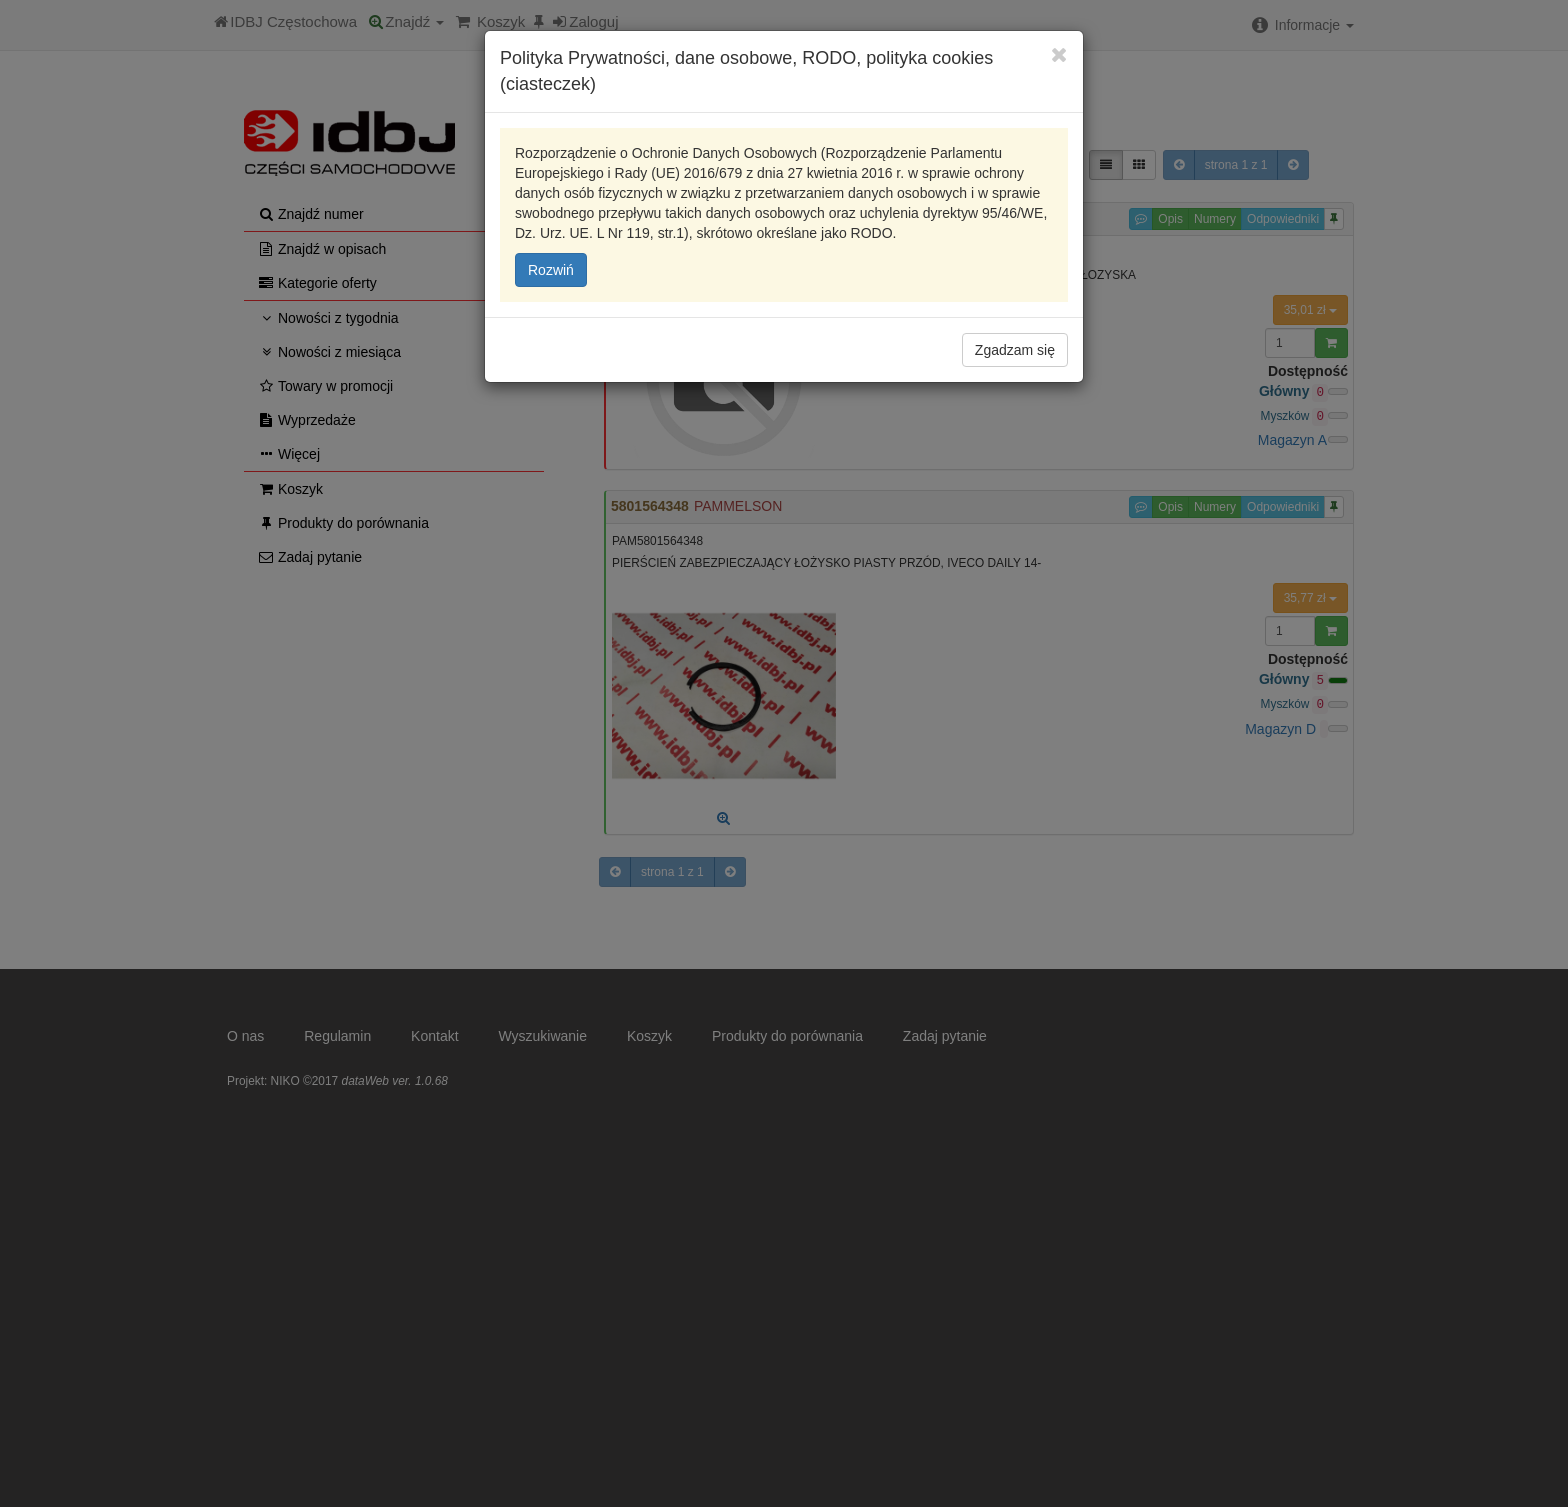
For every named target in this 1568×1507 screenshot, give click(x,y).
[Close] (1059, 54)
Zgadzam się (1015, 350)
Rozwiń (551, 270)
